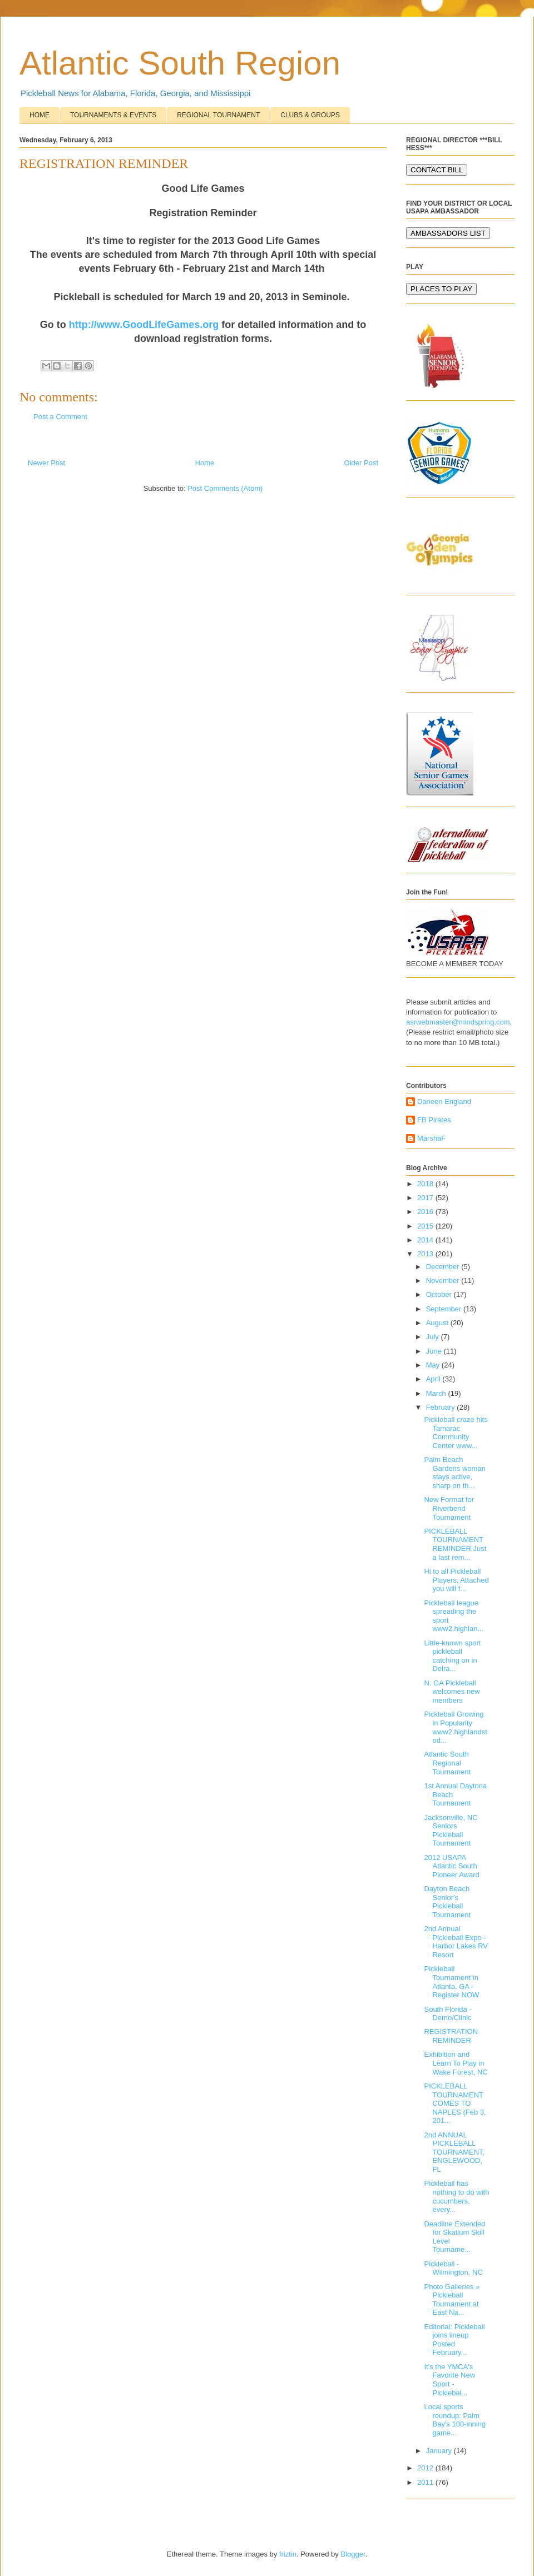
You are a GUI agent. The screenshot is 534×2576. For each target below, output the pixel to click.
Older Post (361, 463)
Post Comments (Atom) (225, 488)
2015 (426, 1226)
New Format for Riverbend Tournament (449, 1508)
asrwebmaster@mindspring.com (458, 1022)
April (434, 1379)
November (444, 1280)
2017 (426, 1197)
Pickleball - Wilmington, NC (453, 2268)
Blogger (352, 2554)
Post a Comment (60, 416)
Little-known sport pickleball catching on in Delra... (452, 1656)
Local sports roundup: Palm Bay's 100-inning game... (455, 2420)
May (434, 1365)
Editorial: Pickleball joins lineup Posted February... (454, 2340)
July (433, 1336)
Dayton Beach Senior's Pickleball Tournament (447, 1901)
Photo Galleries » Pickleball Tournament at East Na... (451, 2299)
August (438, 1323)
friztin (287, 2554)
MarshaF (431, 1138)
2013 (426, 1254)
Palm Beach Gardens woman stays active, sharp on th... (454, 1472)
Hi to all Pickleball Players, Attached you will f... (456, 1580)
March (437, 1393)
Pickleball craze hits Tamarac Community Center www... (455, 1432)
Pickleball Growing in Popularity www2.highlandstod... (455, 1727)
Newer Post (46, 463)
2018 (426, 1184)
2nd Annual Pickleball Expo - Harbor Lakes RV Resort (455, 1941)
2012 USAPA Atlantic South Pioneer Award (451, 1866)
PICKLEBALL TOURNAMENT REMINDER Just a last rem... (455, 1544)
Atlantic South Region (179, 63)
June (435, 1351)
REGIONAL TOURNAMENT (218, 115)
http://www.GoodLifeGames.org (144, 324)
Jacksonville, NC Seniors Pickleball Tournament (450, 1830)
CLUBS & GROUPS (310, 115)
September (444, 1309)
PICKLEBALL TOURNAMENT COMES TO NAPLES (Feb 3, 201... (455, 2103)
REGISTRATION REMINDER (451, 2036)
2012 (426, 2468)
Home (205, 463)
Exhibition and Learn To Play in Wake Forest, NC (455, 2063)
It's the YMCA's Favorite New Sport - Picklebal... (449, 2380)
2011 (426, 2482)
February (441, 1407)
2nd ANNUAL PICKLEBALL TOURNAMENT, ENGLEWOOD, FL (454, 2152)
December (444, 1266)
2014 (426, 1240)
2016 (426, 1211)
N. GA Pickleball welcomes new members (451, 1691)
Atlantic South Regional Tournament (447, 1763)
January (440, 2450)
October (440, 1294)
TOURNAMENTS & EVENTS (113, 115)
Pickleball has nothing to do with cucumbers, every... (456, 2196)
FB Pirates (434, 1120)
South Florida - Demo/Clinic (447, 2013)
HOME (39, 115)
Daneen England (444, 1101)
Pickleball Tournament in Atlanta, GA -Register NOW (451, 1982)
